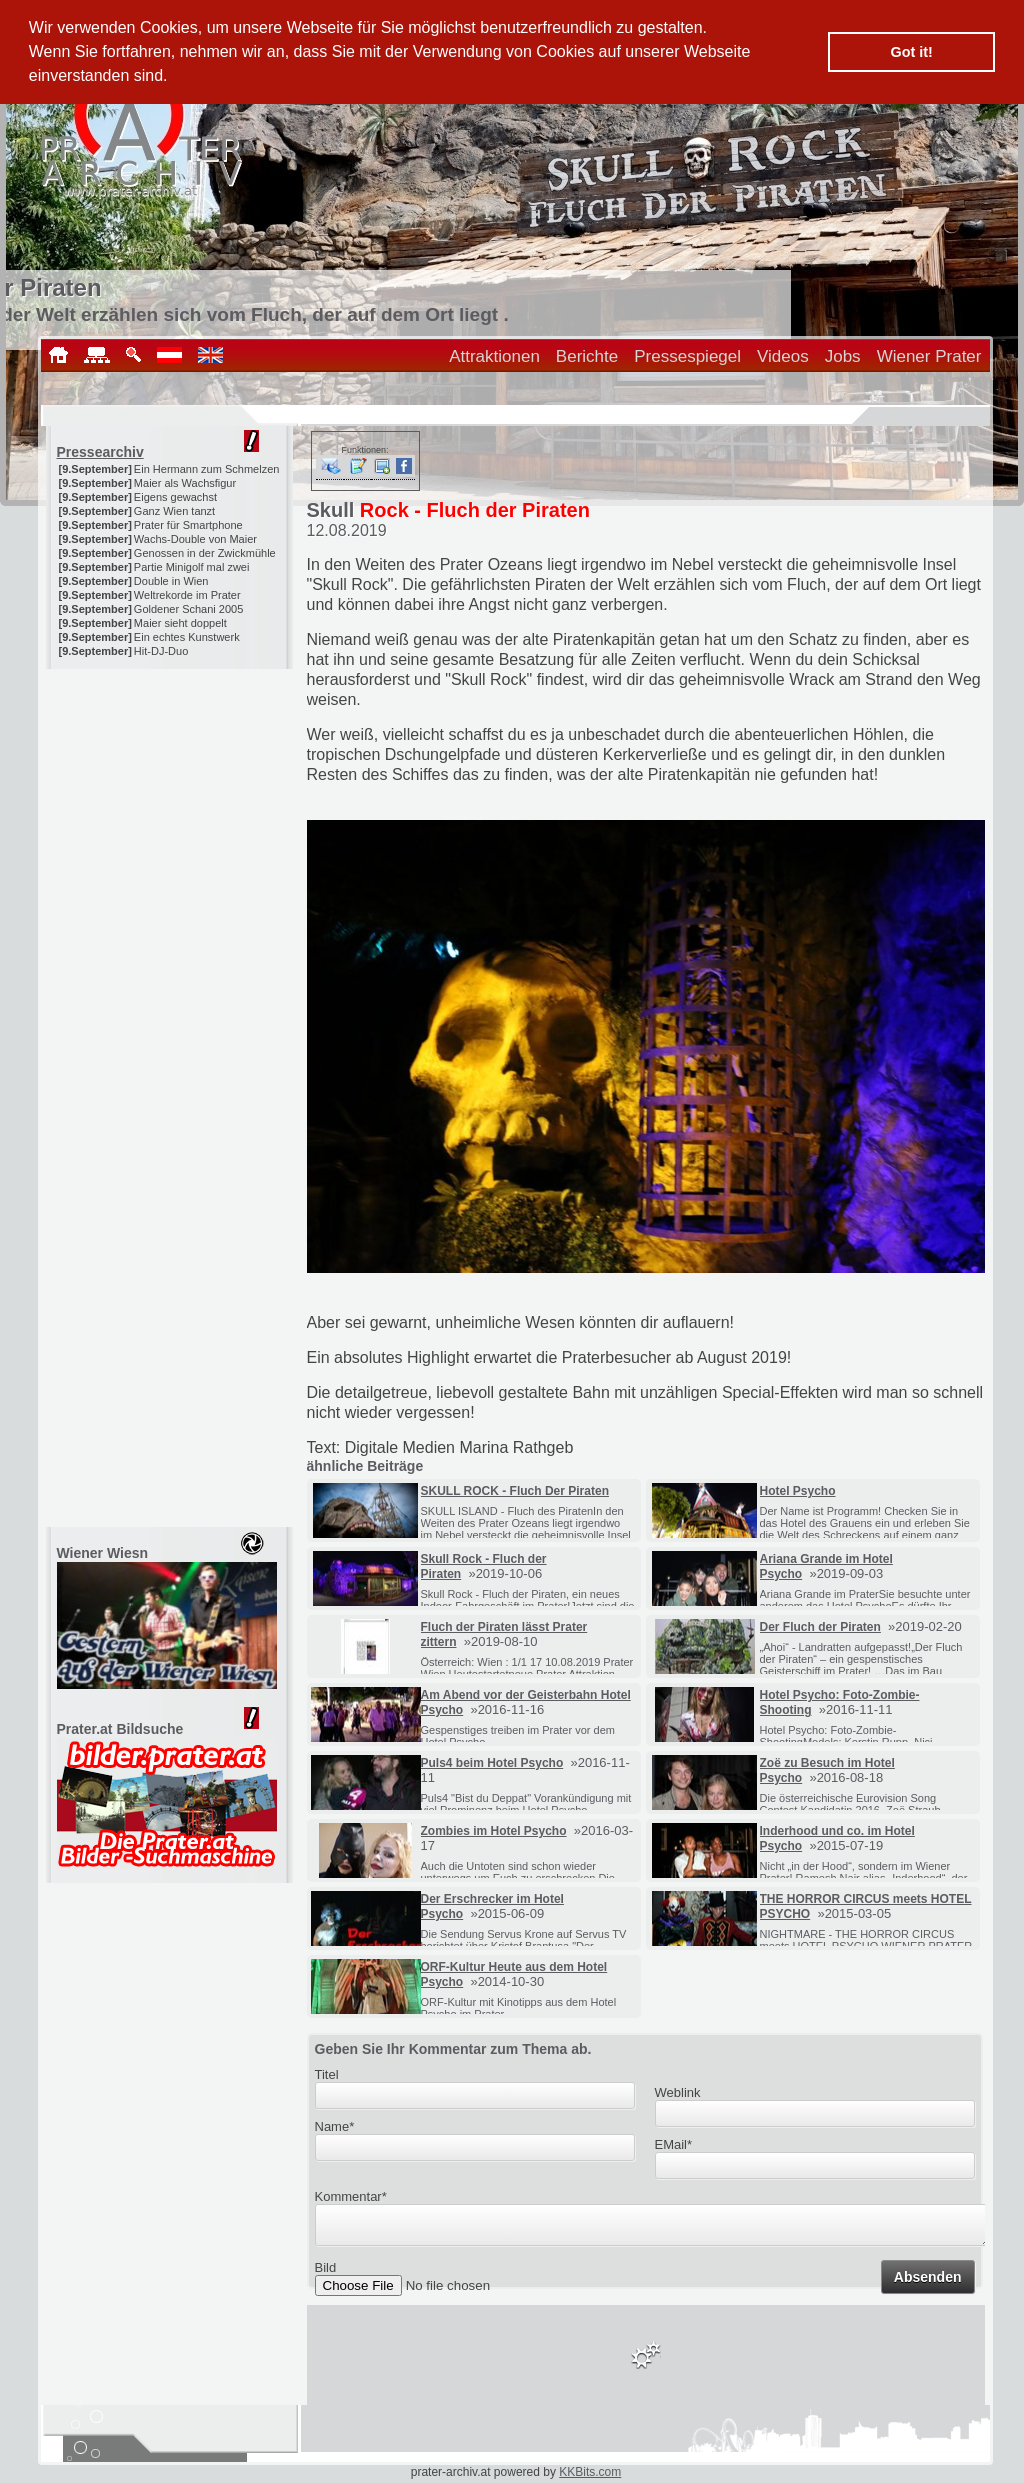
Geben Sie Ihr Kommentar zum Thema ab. (453, 2049)
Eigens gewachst (175, 497)
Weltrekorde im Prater (187, 595)
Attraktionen (494, 356)
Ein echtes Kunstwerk (187, 637)
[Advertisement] (171, 794)
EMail (674, 2144)
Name (335, 2126)
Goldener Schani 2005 (188, 609)
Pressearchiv (100, 452)
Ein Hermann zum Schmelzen (207, 469)
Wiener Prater (929, 356)
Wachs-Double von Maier (195, 539)
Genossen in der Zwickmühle (205, 553)
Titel (327, 2074)
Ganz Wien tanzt (174, 511)
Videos (783, 356)
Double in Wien (171, 581)
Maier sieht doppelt (180, 623)
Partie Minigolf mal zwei (192, 567)
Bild (326, 2273)
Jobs (843, 356)
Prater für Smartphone (188, 525)
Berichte (587, 356)
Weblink (678, 2092)
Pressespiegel (687, 356)
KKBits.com (590, 2472)
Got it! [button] (912, 52)
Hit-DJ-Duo (161, 651)
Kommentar (351, 2196)
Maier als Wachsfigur (185, 483)
